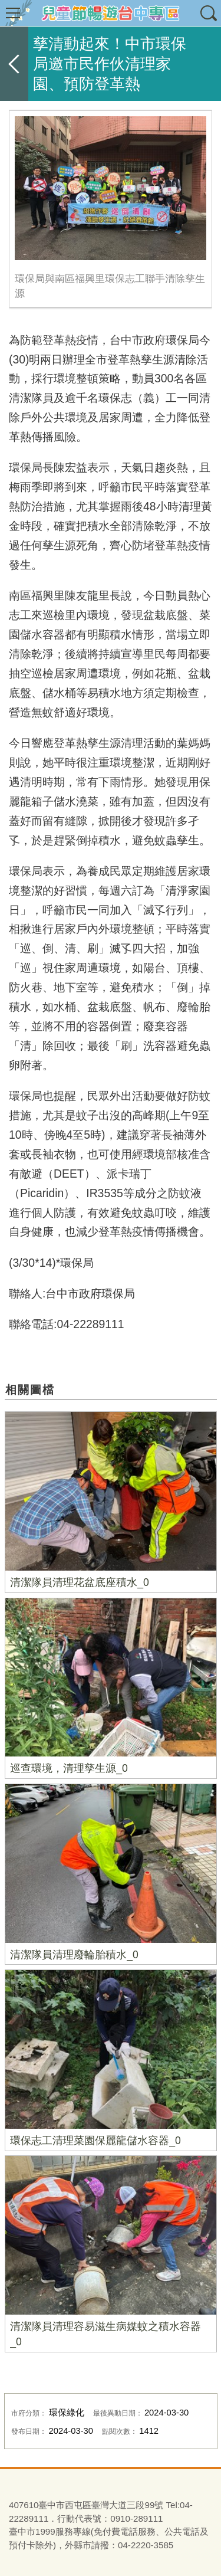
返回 (14, 64)
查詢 (208, 13)
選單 (13, 13)
